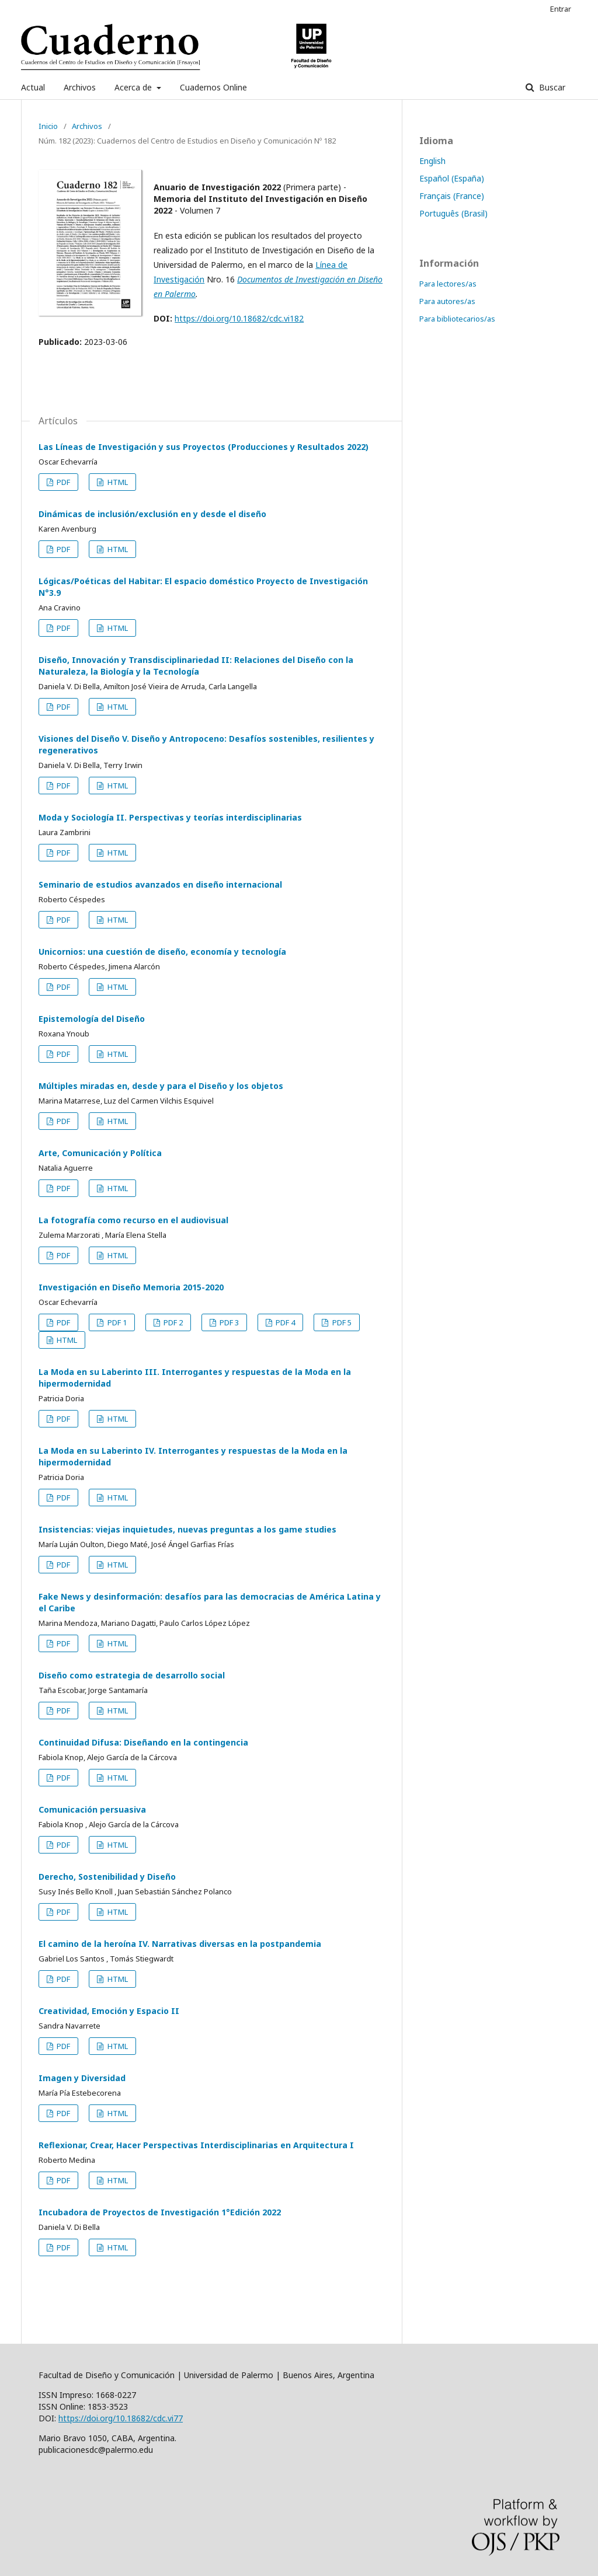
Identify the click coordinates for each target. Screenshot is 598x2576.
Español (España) (451, 178)
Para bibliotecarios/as (457, 318)
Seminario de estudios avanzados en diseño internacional (160, 884)
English (432, 160)
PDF (62, 482)
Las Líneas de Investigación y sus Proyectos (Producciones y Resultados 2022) (203, 446)
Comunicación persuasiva (92, 1809)
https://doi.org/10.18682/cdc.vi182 (239, 318)
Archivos (80, 87)
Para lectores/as (448, 283)
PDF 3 (228, 1322)
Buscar (551, 87)
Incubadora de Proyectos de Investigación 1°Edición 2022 (160, 2212)
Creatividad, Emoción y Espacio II (109, 2010)
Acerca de (134, 87)
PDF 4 (284, 1322)
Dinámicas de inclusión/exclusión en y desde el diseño (152, 513)
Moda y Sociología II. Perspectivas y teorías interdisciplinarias (170, 817)
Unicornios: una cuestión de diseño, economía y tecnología (162, 951)
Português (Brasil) (453, 213)
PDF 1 (116, 1322)
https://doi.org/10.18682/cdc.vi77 (120, 2418)
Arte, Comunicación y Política (100, 1152)
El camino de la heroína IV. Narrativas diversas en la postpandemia (180, 1943)
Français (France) (451, 195)
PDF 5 (341, 1322)
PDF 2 (172, 1322)
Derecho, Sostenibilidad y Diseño (107, 1876)
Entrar (560, 9)
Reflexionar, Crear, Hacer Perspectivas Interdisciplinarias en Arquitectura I (196, 2145)
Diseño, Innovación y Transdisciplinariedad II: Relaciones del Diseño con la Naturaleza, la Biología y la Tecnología (196, 665)
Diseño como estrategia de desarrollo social (132, 1675)
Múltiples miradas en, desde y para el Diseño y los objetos (161, 1085)
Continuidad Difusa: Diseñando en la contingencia (143, 1742)
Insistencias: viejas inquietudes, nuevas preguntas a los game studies (187, 1529)
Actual (33, 87)
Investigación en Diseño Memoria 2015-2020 (131, 1287)
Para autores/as (447, 301)
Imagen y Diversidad (82, 2077)
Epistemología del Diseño (92, 1018)
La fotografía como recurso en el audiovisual (133, 1220)
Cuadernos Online (213, 87)
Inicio (48, 126)
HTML (117, 482)
